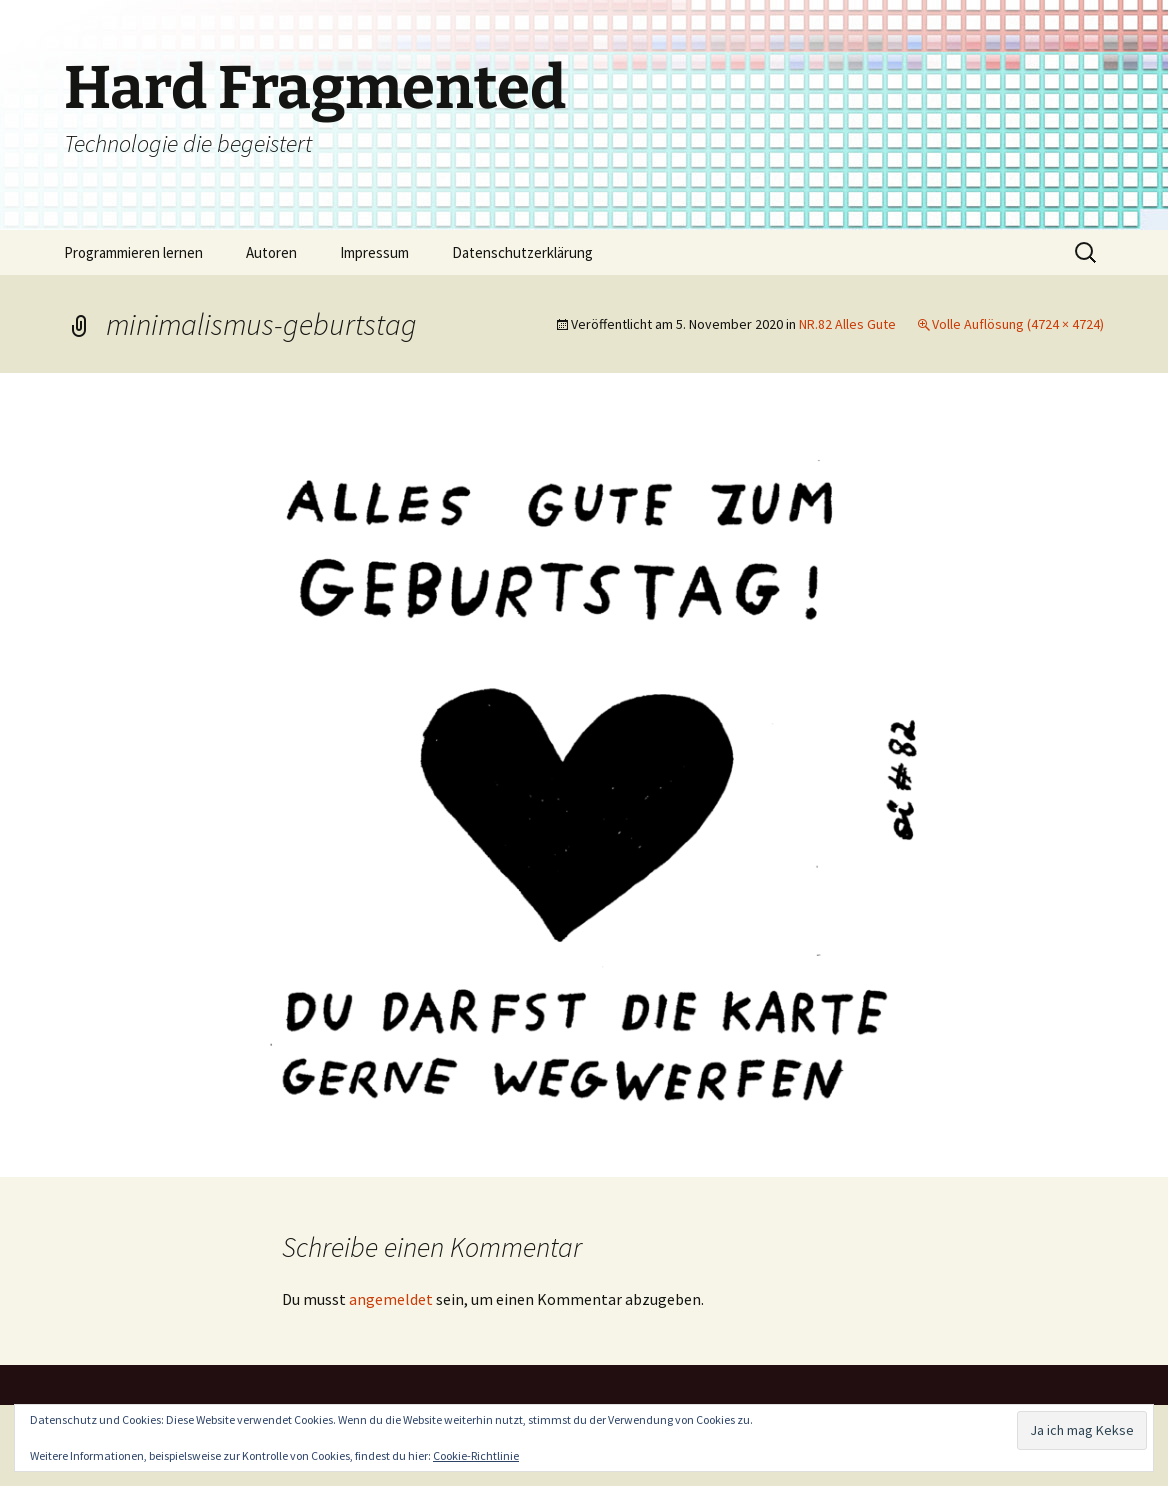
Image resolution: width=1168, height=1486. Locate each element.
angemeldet (391, 1299)
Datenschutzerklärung (522, 252)
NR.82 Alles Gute (847, 324)
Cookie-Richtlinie (476, 1455)
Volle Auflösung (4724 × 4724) (1018, 324)
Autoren (271, 252)
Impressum (374, 252)
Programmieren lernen (133, 252)
